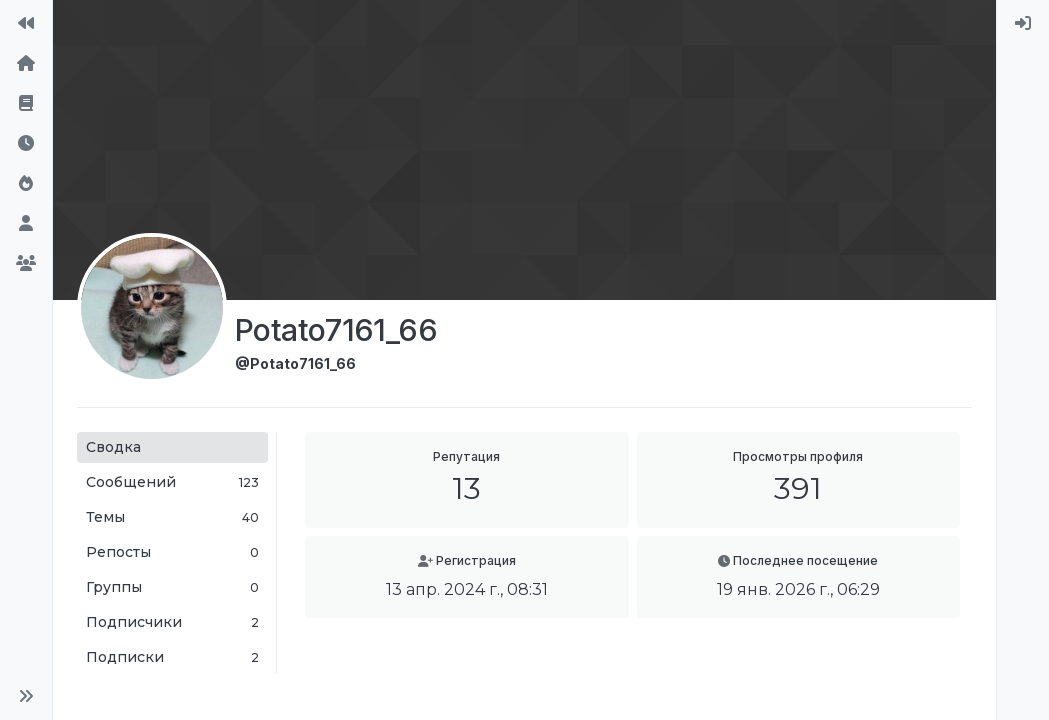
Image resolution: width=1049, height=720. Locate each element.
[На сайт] (26, 24)
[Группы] (26, 264)
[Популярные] (26, 184)
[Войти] (1023, 24)
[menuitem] (1023, 24)
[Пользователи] (26, 224)
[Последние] (26, 144)
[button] (26, 696)
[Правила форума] (26, 104)
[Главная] (26, 64)
